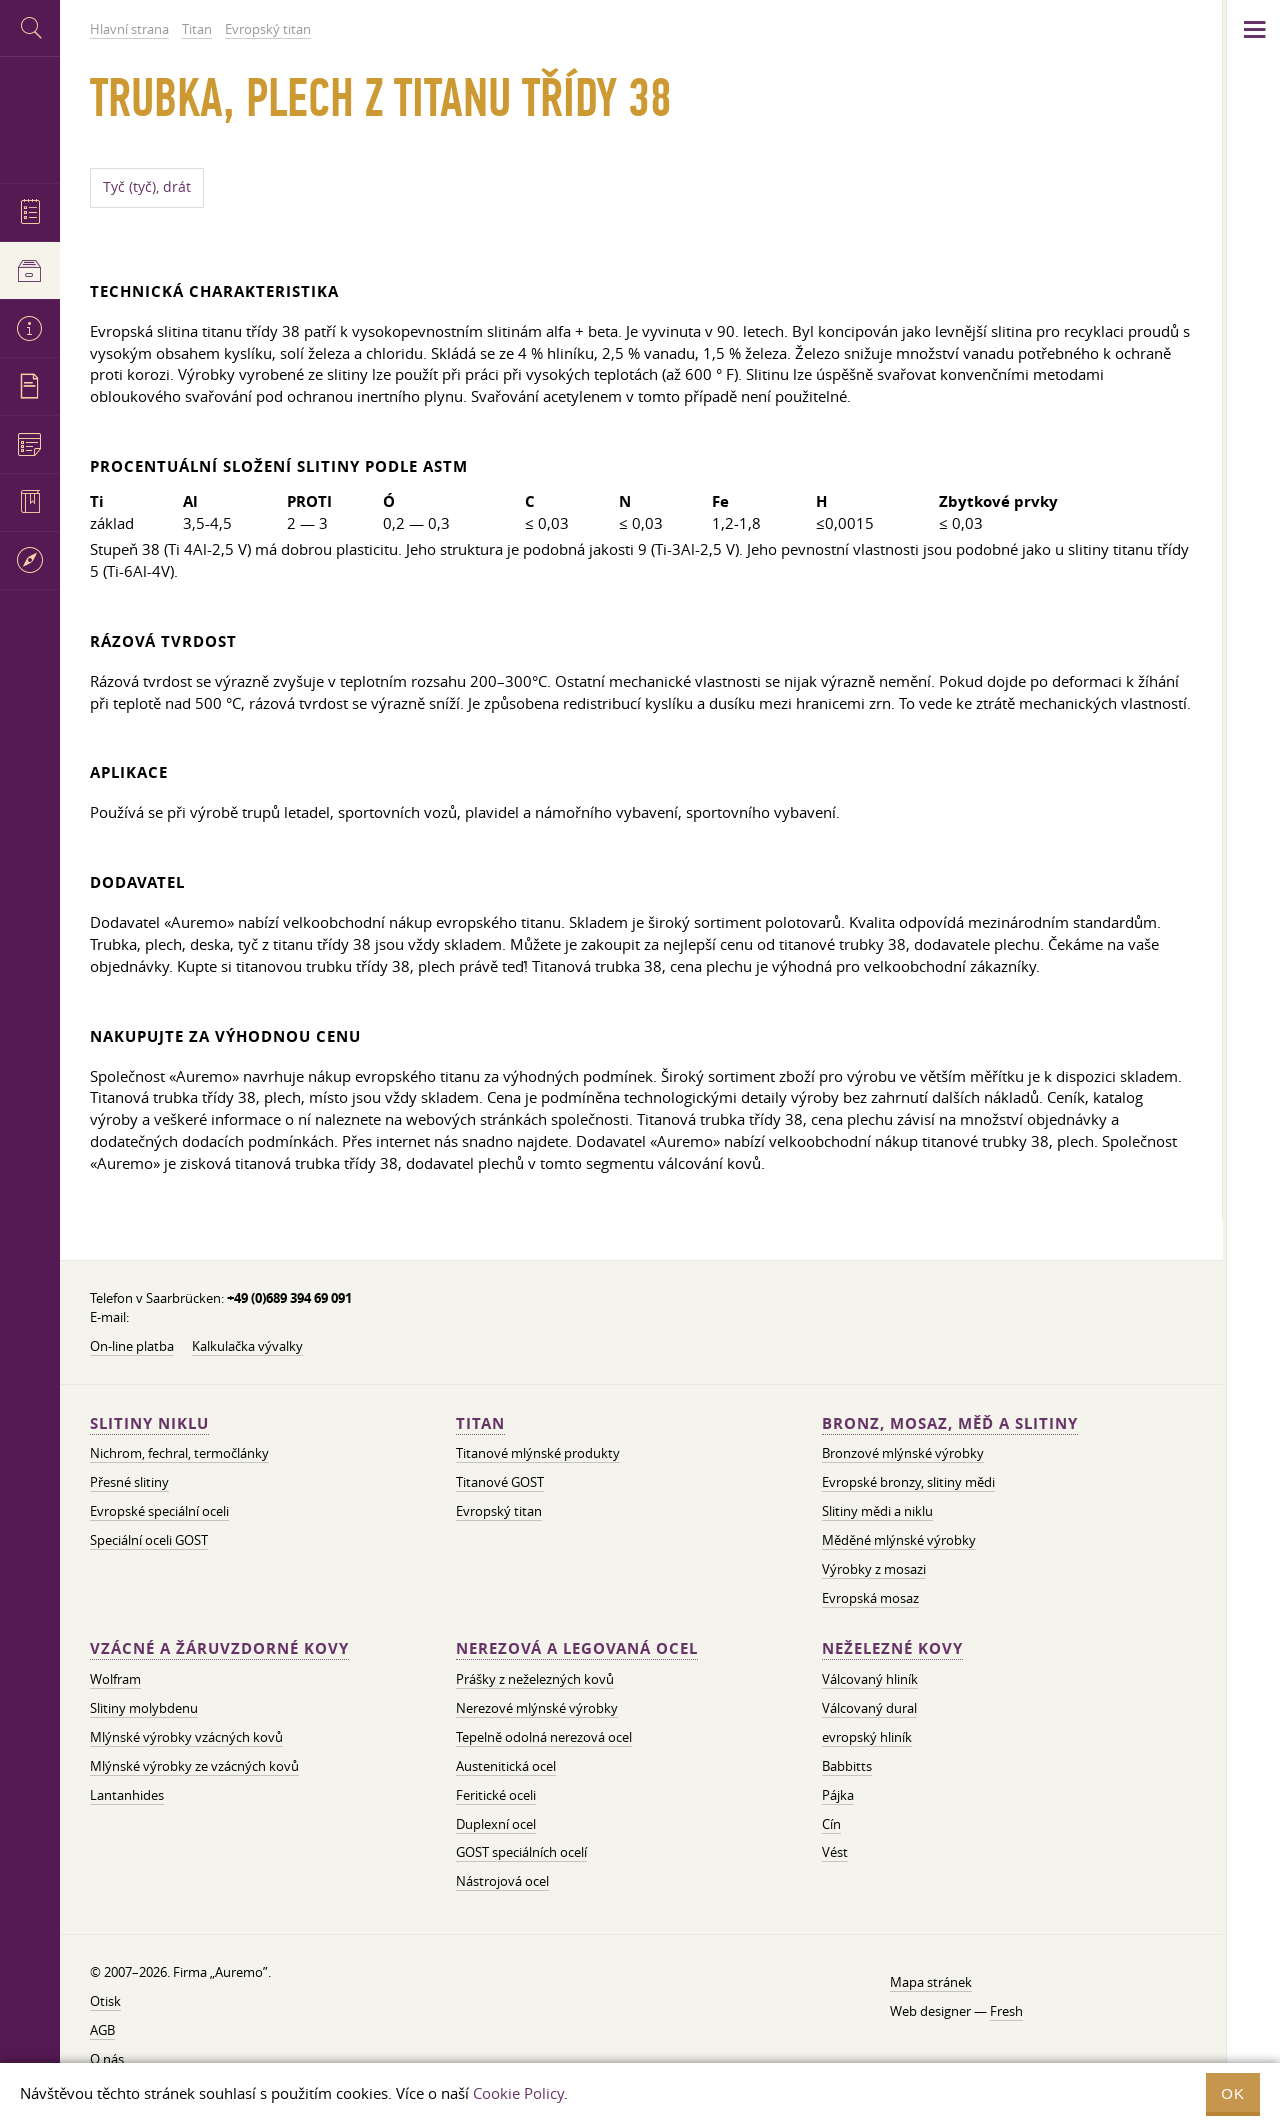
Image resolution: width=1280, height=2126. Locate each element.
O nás (107, 2059)
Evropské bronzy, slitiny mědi (908, 1482)
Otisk (105, 2001)
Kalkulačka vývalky (247, 1346)
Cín (831, 1824)
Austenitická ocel (506, 1766)
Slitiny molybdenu (144, 1708)
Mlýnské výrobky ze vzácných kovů (194, 1766)
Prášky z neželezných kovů (535, 1679)
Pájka (838, 1795)
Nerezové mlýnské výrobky (537, 1708)
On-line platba (132, 1346)
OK (1233, 2093)
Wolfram (115, 1679)
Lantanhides (127, 1795)
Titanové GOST (500, 1482)
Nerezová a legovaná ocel (577, 1648)
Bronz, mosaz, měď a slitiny (950, 1423)
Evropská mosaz (870, 1598)
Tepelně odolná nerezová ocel (544, 1737)
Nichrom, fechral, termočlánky (179, 1453)
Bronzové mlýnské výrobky (903, 1453)
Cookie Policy (518, 2093)
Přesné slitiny (129, 1482)
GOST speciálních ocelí (521, 1852)
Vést (835, 1852)
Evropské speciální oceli (159, 1511)
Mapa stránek (931, 1982)
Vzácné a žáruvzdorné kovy (219, 1648)
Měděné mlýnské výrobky (899, 1540)
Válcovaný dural (869, 1708)
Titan (480, 1423)
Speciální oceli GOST (149, 1540)
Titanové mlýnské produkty (538, 1453)
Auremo (30, 117)
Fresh (1006, 2011)
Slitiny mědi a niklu (877, 1511)
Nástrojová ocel (502, 1881)
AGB (102, 2030)
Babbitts (847, 1766)
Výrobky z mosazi (874, 1569)
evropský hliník (867, 1737)
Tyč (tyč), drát (147, 187)
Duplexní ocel (496, 1824)
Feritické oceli (496, 1795)
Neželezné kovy (892, 1648)
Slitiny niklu (149, 1423)
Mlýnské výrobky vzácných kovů (186, 1737)
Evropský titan (499, 1511)
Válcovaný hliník (870, 1679)
